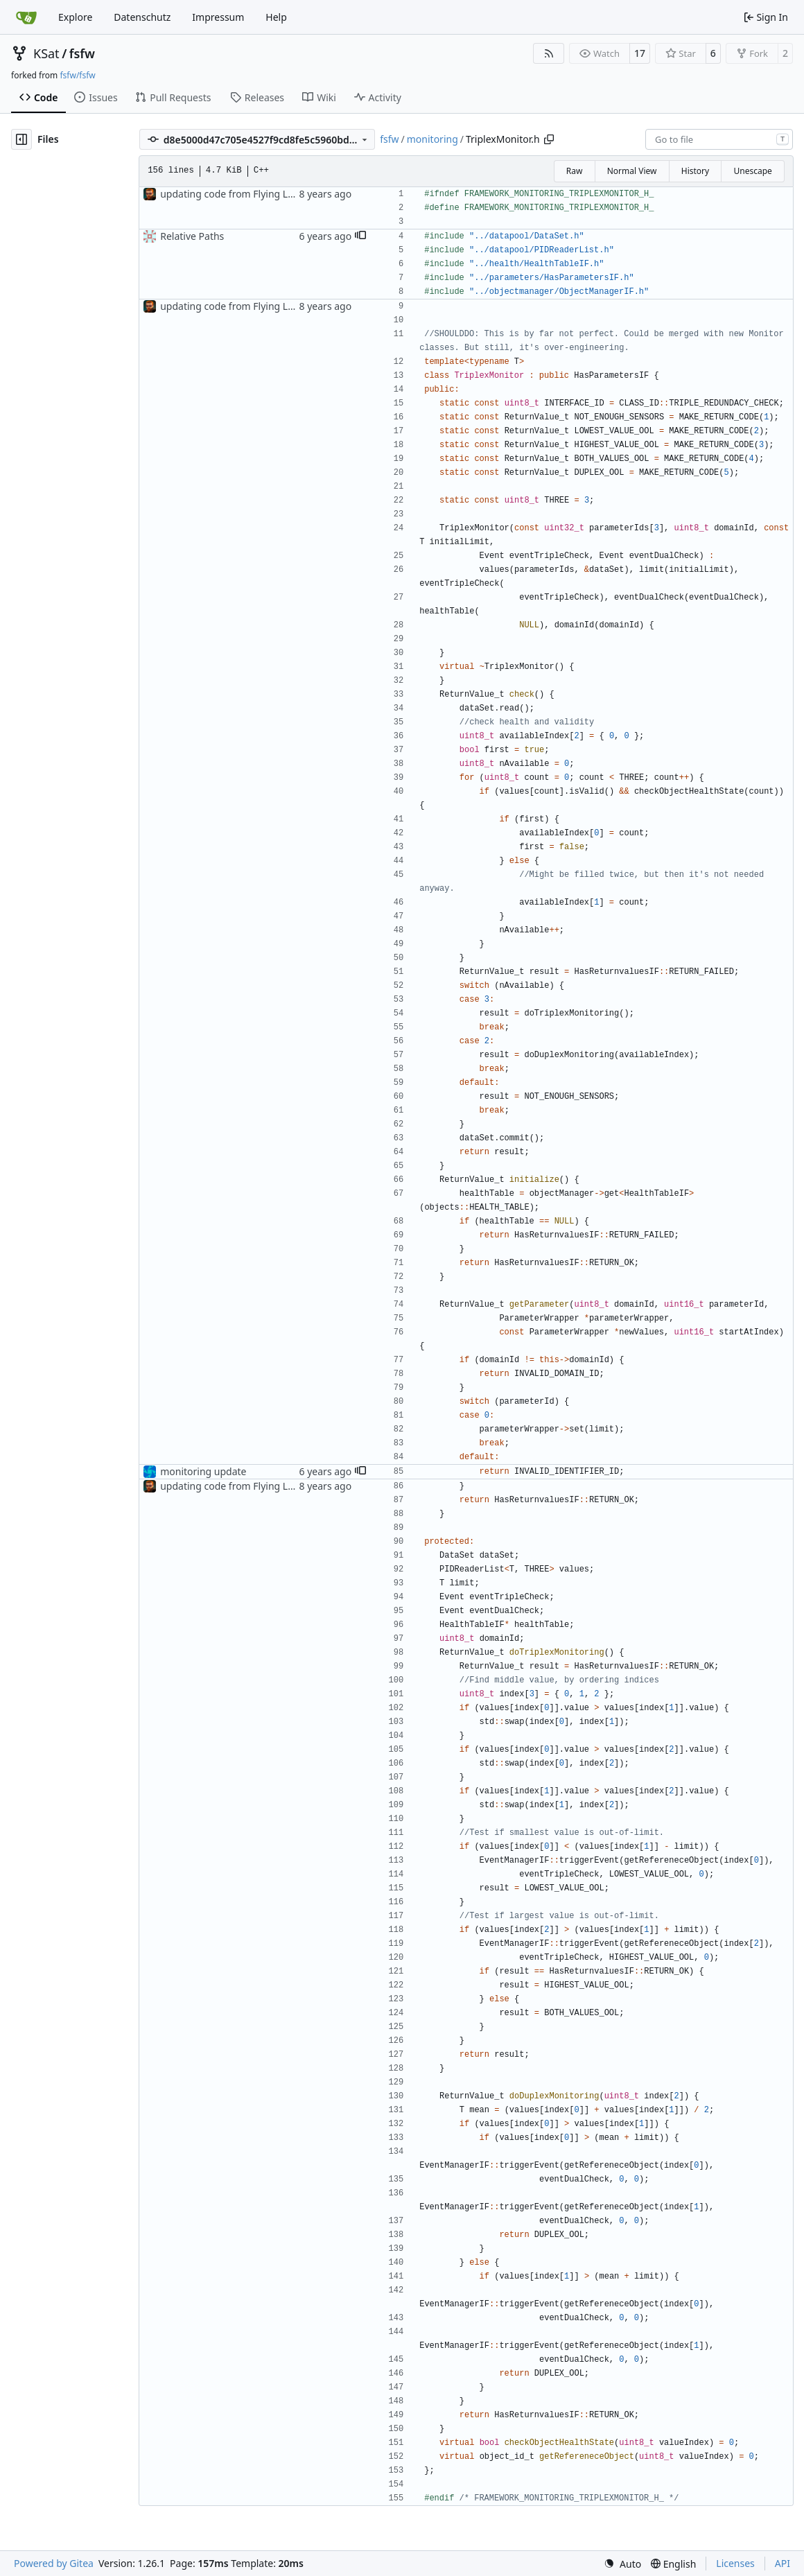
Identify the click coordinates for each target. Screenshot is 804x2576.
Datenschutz (142, 17)
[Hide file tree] (21, 139)
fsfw (82, 53)
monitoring (432, 139)
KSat (46, 53)
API (782, 2563)
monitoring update (203, 1471)
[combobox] (719, 139)
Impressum (218, 17)
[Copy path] (549, 139)
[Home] (26, 17)
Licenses (735, 2563)
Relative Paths (192, 236)
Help (276, 17)
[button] (360, 236)
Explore (75, 17)
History (695, 171)
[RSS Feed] (549, 53)
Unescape (752, 171)
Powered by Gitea (54, 2563)
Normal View (632, 171)
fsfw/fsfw (77, 75)
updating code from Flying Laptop (237, 193)
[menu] (622, 2563)
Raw (574, 171)
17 (639, 53)
